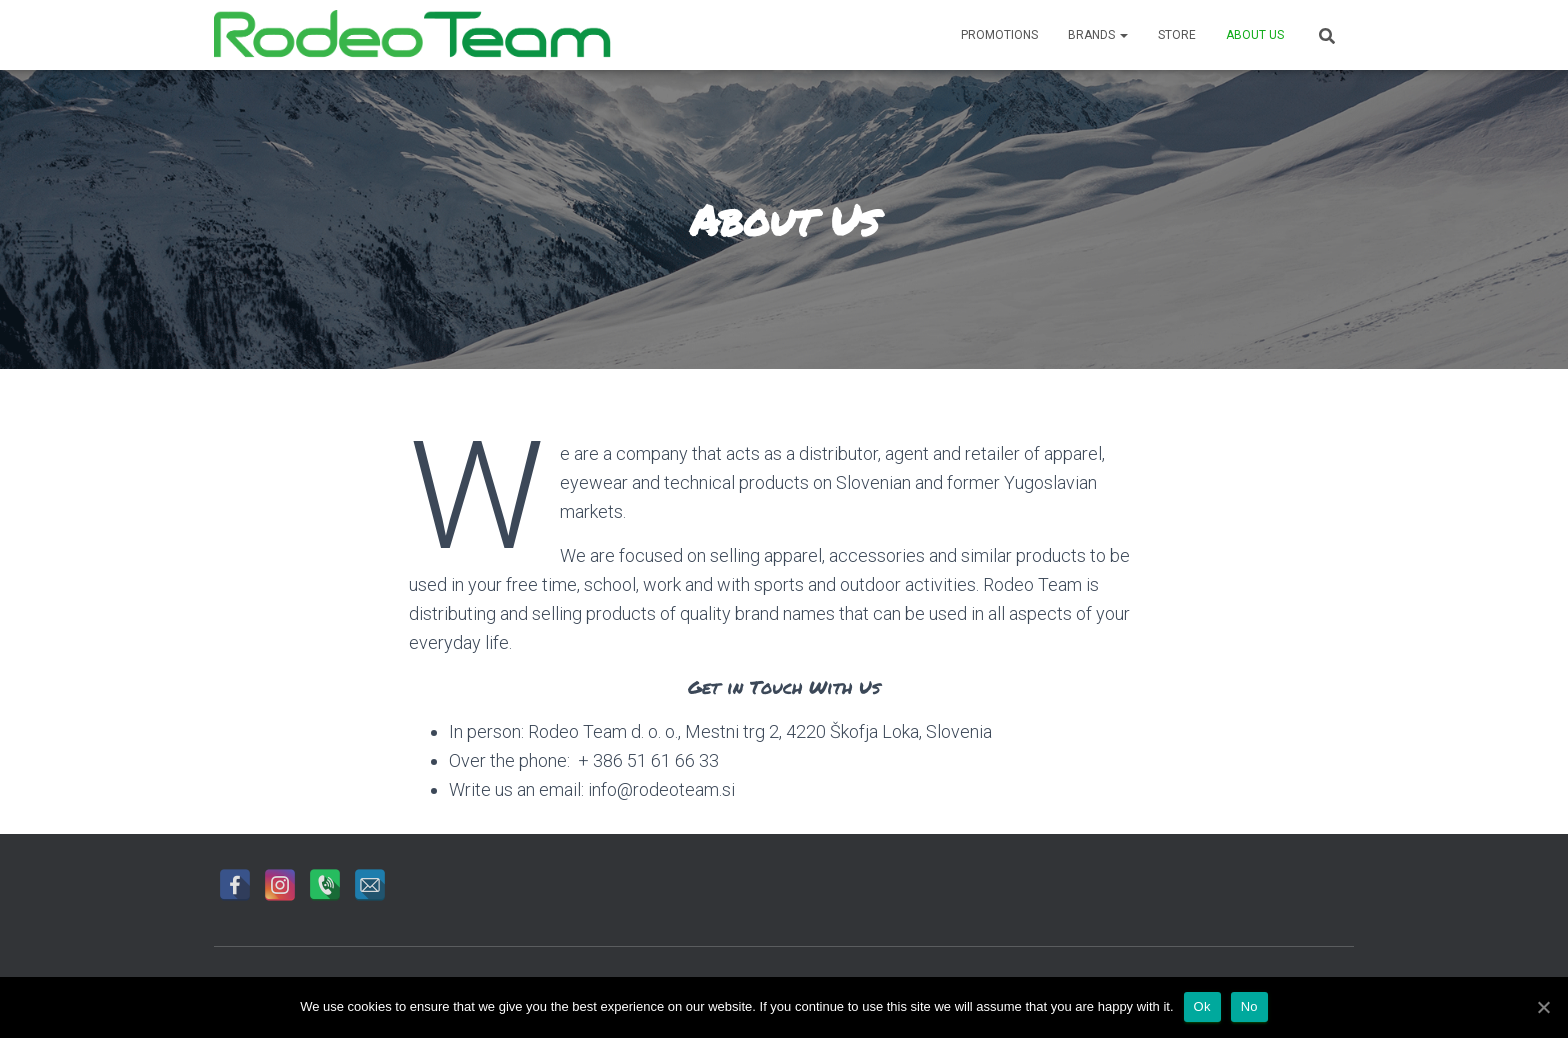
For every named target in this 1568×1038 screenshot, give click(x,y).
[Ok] (1543, 1007)
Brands (1098, 35)
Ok (1202, 1006)
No (1249, 1006)
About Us (1255, 35)
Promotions (999, 35)
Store (1177, 35)
